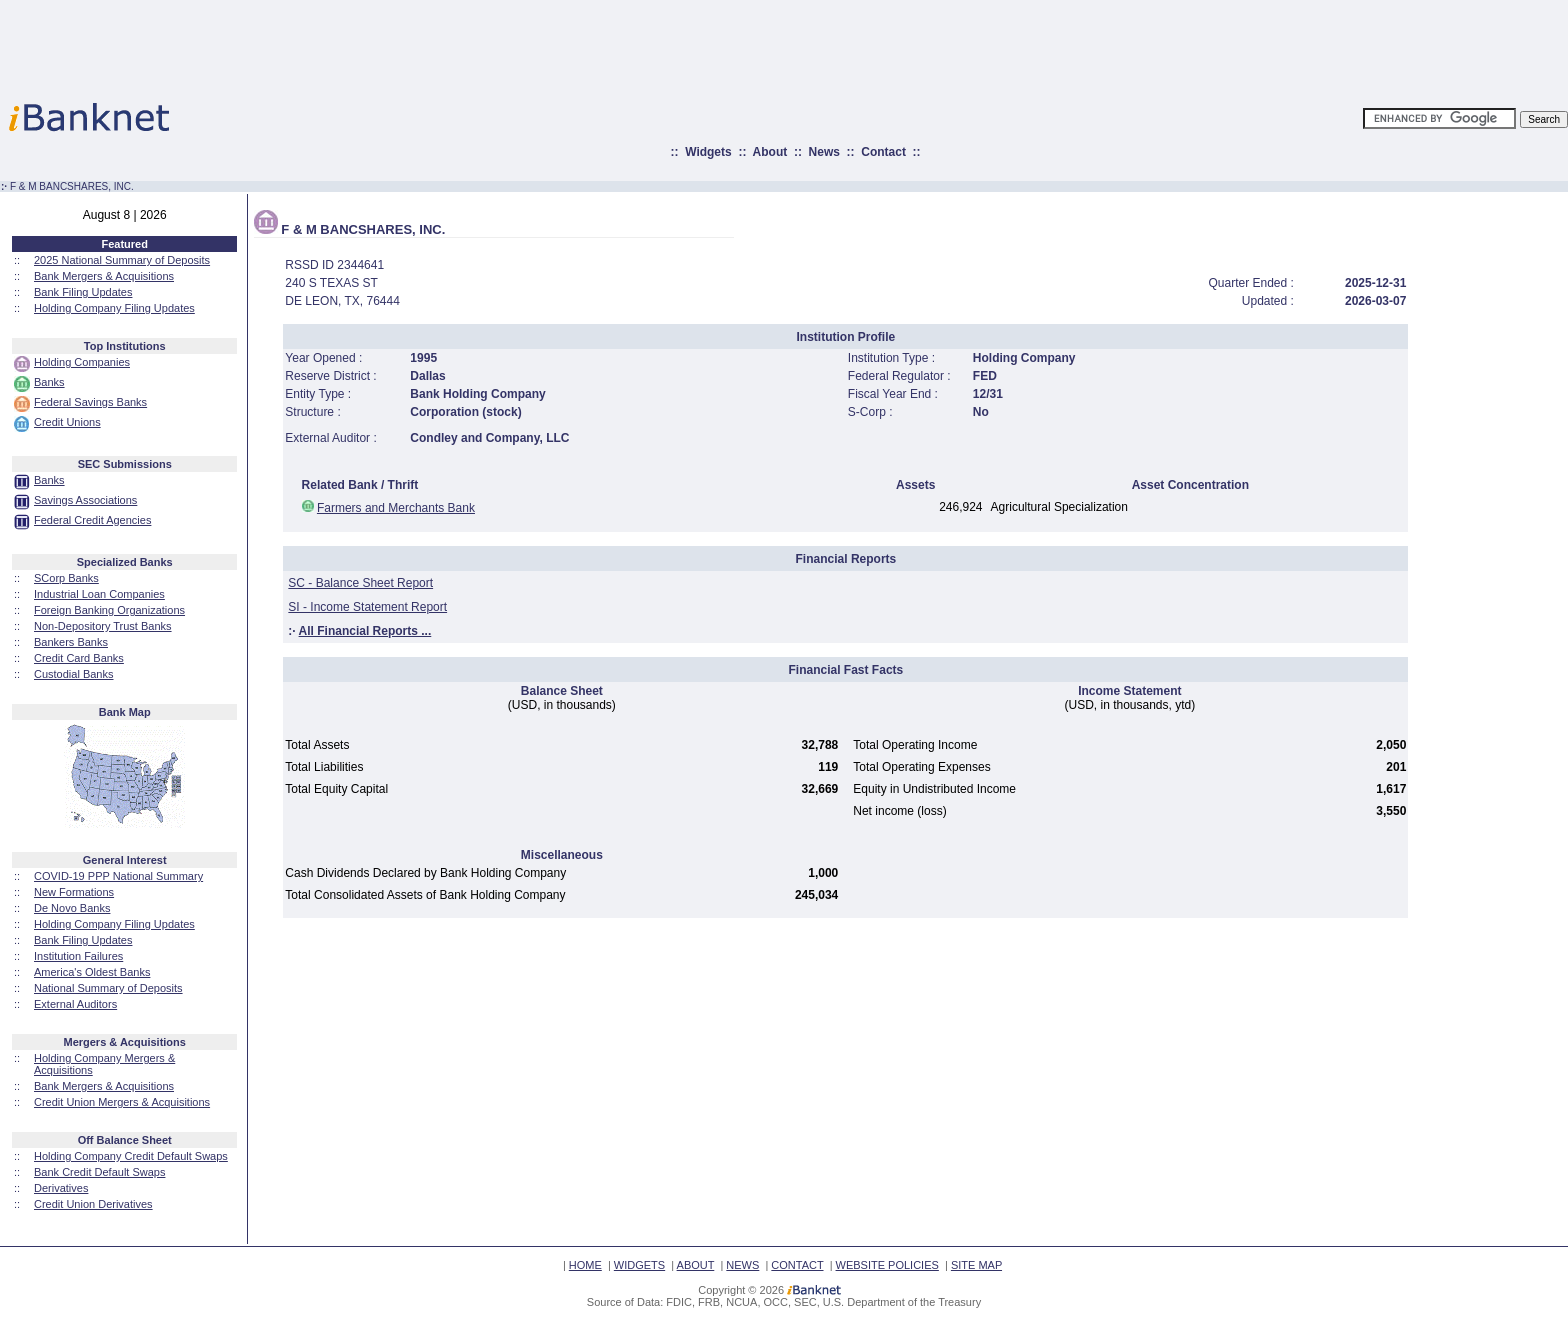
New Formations (74, 892)
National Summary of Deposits (108, 988)
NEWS (742, 1265)
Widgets (708, 152)
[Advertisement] (872, 45)
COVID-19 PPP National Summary (118, 876)
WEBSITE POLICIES (887, 1265)
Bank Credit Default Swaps (99, 1172)
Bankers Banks (71, 642)
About (770, 152)
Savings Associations (85, 500)
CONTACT (797, 1265)
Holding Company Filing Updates (114, 308)
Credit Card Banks (79, 658)
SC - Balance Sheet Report (360, 583)
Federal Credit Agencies (92, 520)
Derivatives (61, 1188)
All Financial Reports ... (365, 631)
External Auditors (75, 1004)
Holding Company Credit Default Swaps (131, 1156)
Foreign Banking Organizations (109, 610)
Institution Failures (78, 956)
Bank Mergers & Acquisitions (104, 276)
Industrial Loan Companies (99, 594)
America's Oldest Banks (92, 972)
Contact (883, 152)
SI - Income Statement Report (367, 607)
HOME (585, 1265)
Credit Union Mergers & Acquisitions (122, 1102)
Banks (49, 382)
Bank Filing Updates (83, 292)
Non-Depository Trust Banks (103, 626)
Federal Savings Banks (90, 402)
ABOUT (696, 1265)
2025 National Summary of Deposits (122, 260)
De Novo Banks (72, 908)
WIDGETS (639, 1265)
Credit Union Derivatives (93, 1204)
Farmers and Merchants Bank (396, 508)
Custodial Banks (74, 674)
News (824, 152)
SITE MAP (976, 1265)
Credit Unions (67, 422)
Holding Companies (82, 362)
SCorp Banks (66, 578)
